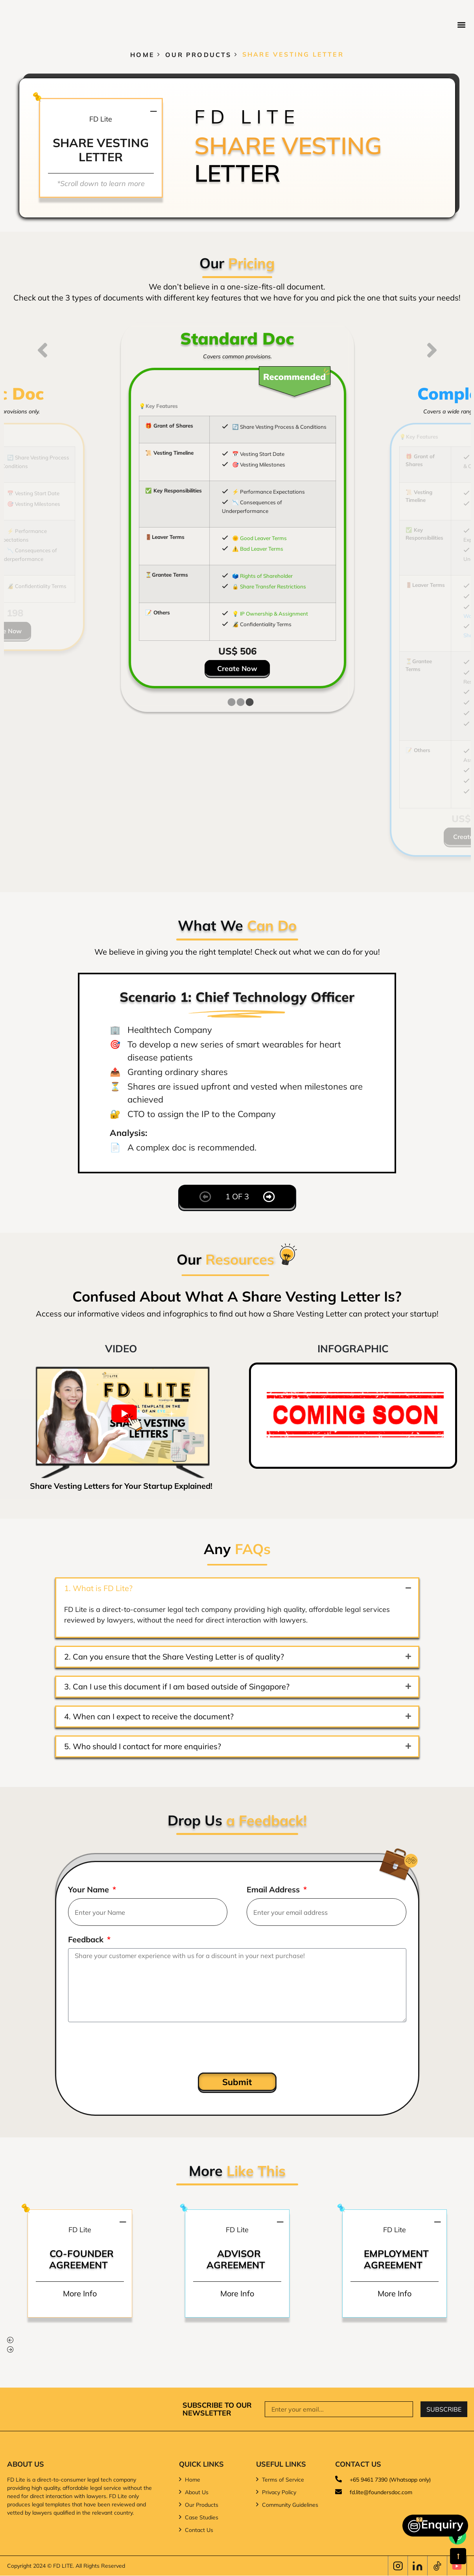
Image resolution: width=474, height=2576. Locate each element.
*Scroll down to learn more (101, 183)
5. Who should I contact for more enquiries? (142, 1746)
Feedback (86, 1940)
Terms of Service (283, 2479)
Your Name (89, 1890)
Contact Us (199, 2530)
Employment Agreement (395, 2259)
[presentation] (128, 2047)
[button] (461, 24)
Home (142, 54)
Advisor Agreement (235, 2259)
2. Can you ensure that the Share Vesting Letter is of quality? (174, 1656)
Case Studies (201, 2517)
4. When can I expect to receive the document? (149, 1716)
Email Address (274, 1890)
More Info (80, 2293)
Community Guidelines (290, 2504)
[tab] (231, 702)
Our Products (198, 54)
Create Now (237, 668)
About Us (196, 2492)
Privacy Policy (279, 2492)
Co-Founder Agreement (81, 2259)
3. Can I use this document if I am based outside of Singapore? (177, 1686)
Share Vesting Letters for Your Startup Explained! (121, 1486)
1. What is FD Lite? (98, 1588)
